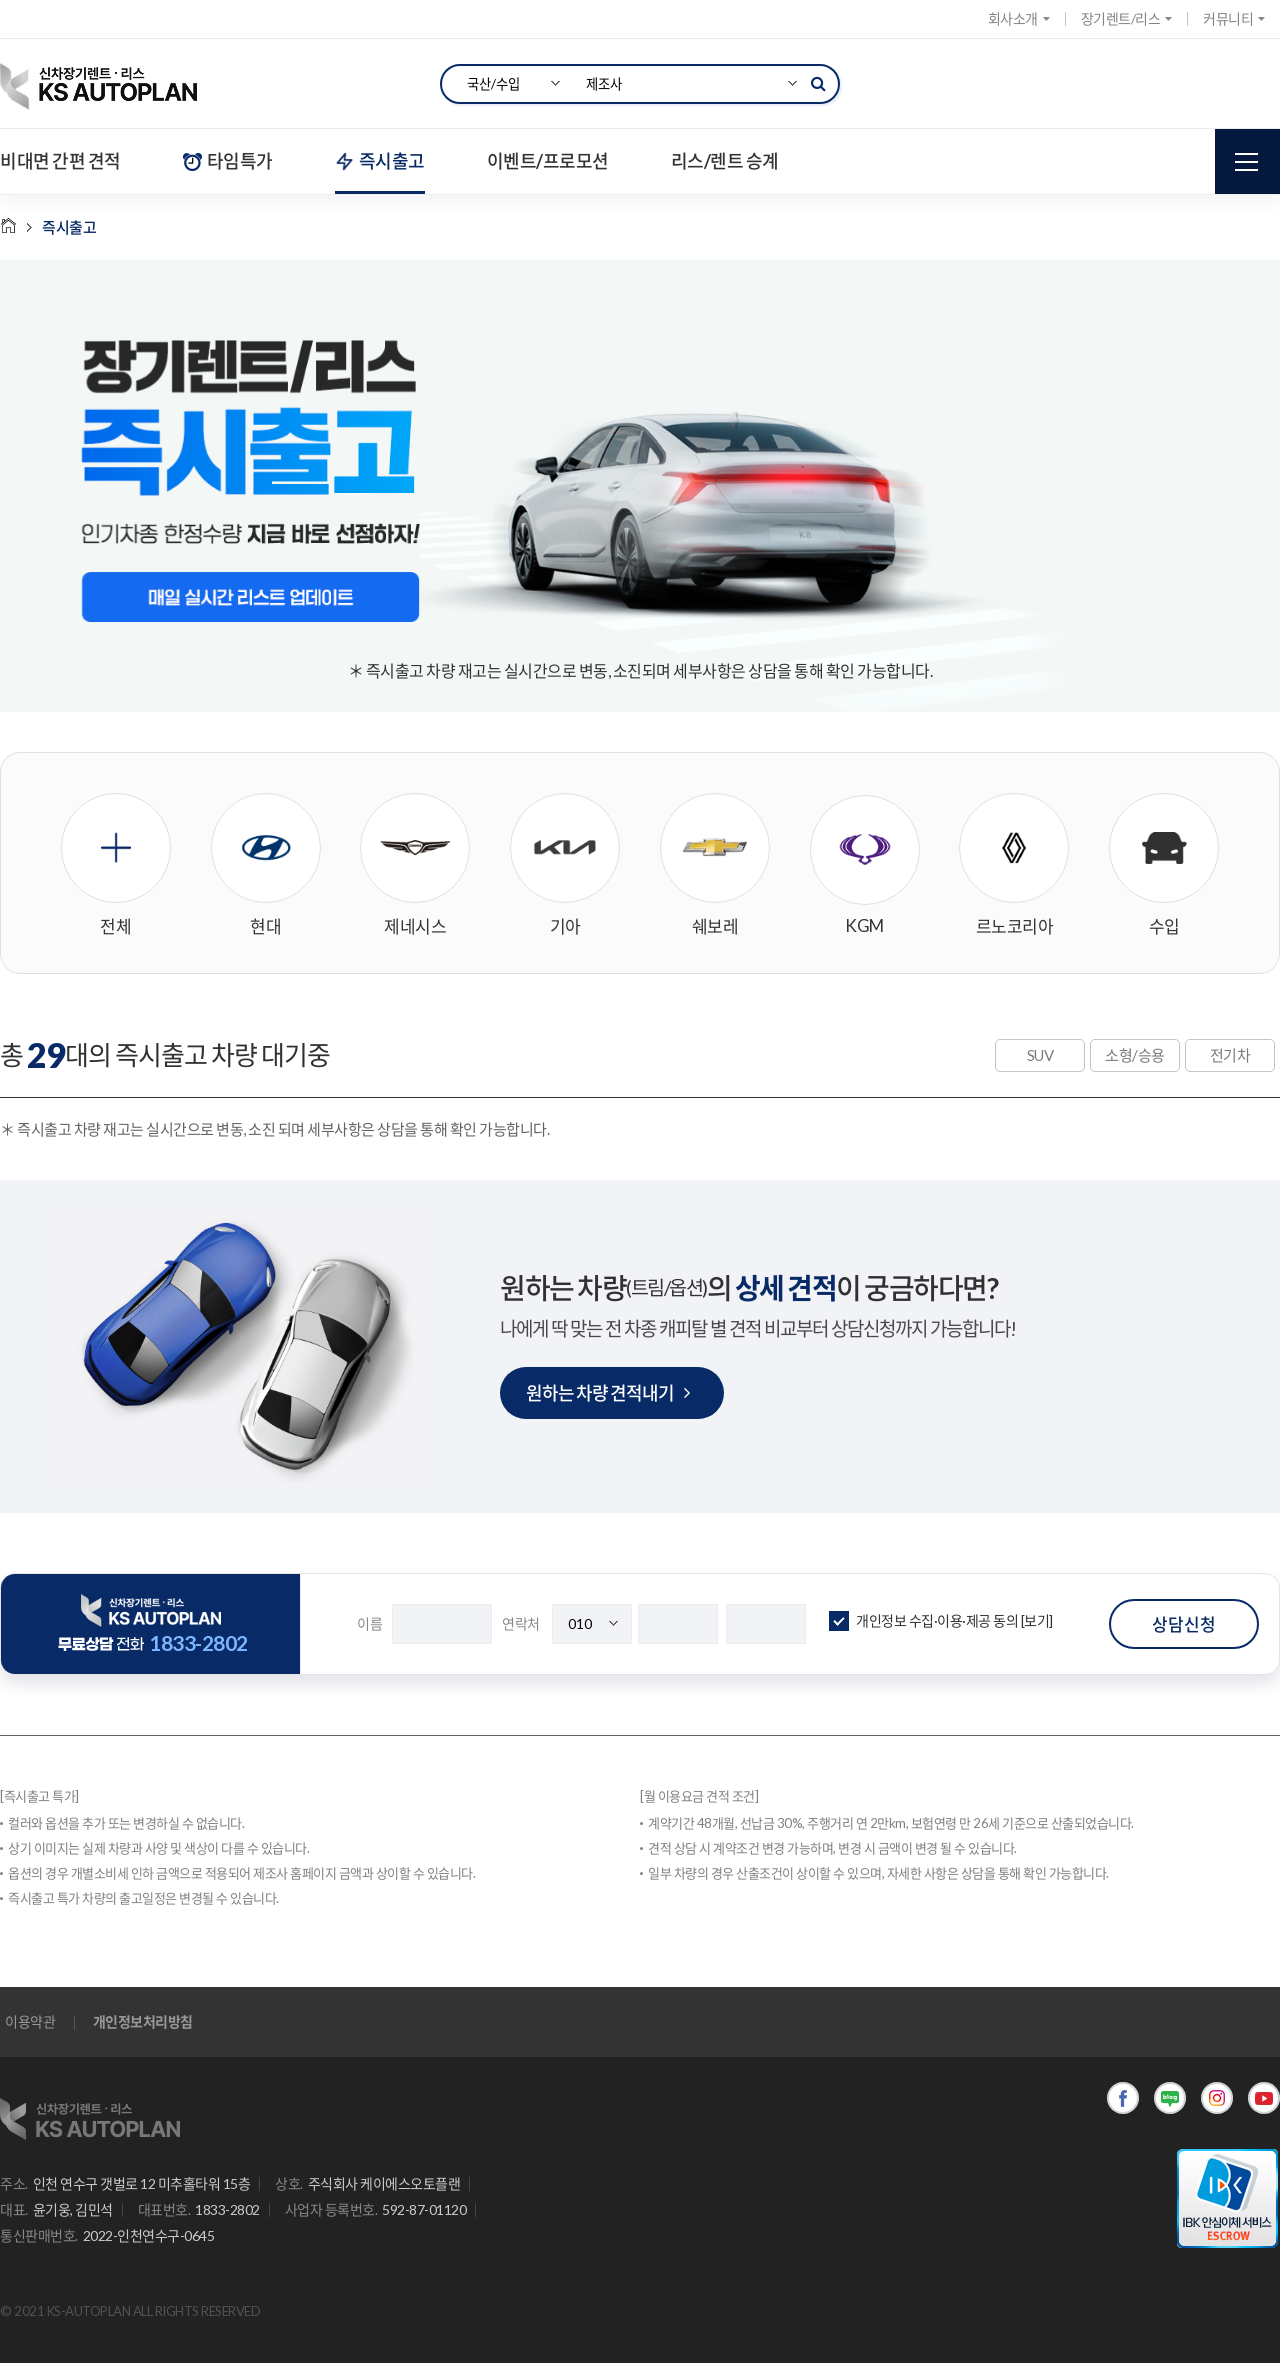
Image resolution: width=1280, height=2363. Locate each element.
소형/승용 (1135, 1055)
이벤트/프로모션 (548, 161)
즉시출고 (380, 161)
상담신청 (1184, 1624)
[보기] (1037, 1621)
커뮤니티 (1234, 19)
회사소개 (1019, 19)
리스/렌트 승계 (725, 161)
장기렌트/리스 (1127, 19)
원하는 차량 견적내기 (607, 1393)
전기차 (1230, 1055)
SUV (1040, 1055)
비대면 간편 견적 (60, 161)
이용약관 (30, 2021)
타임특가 (228, 161)
